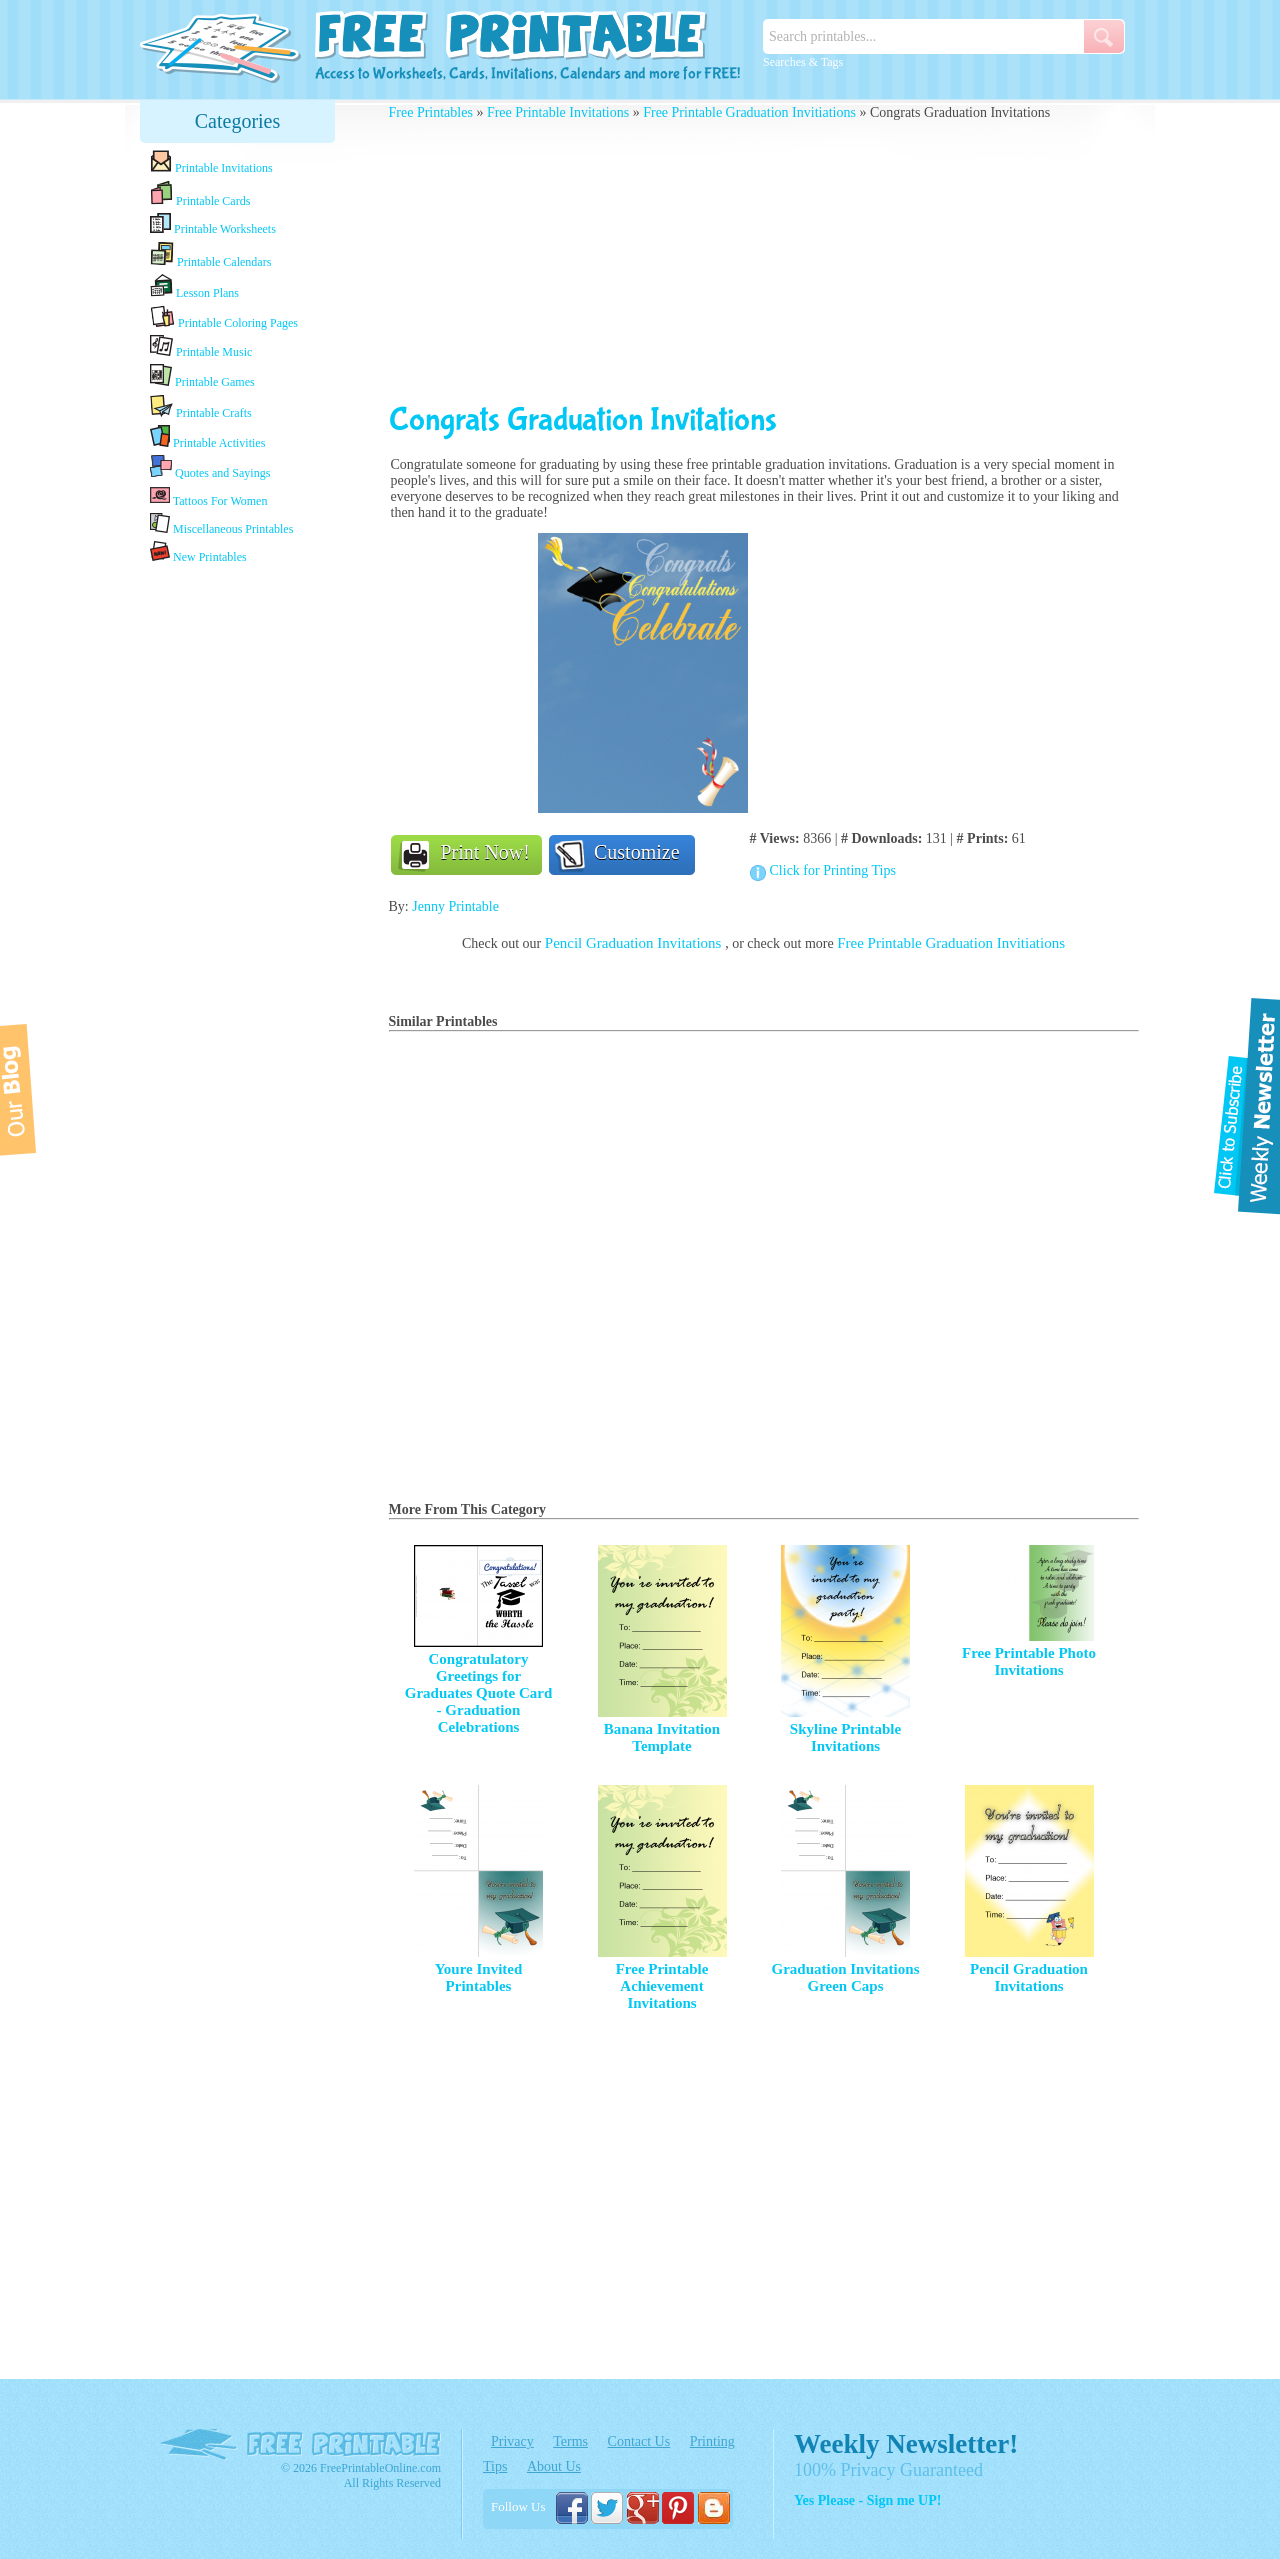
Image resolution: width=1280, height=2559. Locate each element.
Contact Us (639, 2441)
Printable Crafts (201, 407)
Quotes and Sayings (210, 467)
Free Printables (431, 112)
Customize (637, 852)
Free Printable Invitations (558, 112)
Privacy (512, 2441)
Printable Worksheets (213, 224)
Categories (238, 121)
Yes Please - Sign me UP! (867, 2500)
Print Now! (485, 852)
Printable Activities (207, 437)
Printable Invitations (211, 162)
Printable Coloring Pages (224, 317)
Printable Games (202, 376)
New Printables (198, 552)
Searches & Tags (803, 62)
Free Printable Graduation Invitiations (749, 112)
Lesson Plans (194, 287)
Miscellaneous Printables (221, 524)
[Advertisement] (238, 883)
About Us (554, 2466)
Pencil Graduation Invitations (635, 943)
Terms (570, 2441)
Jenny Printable (455, 906)
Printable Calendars (210, 255)
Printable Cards (200, 194)
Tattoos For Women (208, 496)
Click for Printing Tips (833, 870)
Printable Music (201, 347)
